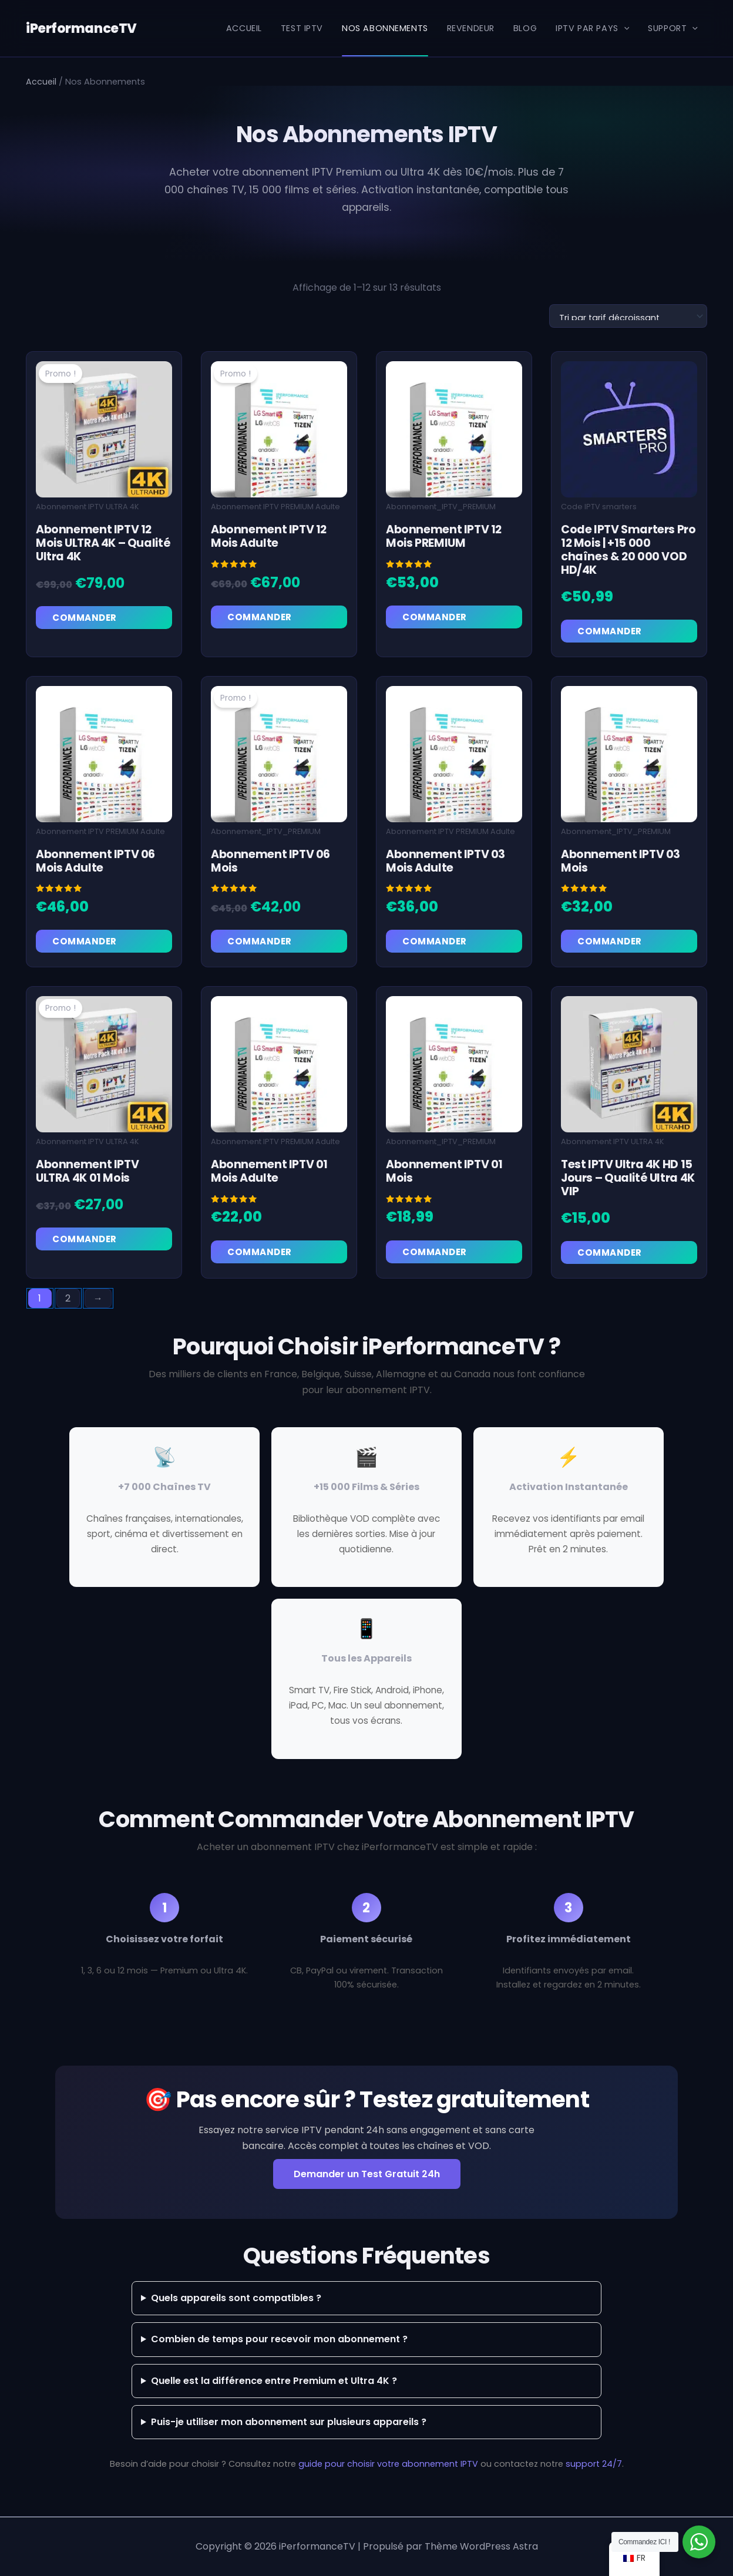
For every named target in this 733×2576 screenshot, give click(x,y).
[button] (624, 28)
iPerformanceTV (79, 28)
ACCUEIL (244, 28)
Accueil (41, 82)
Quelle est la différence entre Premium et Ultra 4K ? (274, 2380)
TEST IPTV (302, 28)
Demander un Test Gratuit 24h (367, 2174)
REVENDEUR (471, 28)
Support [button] (673, 28)
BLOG (525, 28)
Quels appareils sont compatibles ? (236, 2298)
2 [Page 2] (68, 1298)
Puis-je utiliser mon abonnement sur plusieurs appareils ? (288, 2422)
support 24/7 (594, 2464)
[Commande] (628, 316)
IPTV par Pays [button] (592, 28)
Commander (84, 617)
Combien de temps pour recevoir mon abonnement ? (279, 2339)
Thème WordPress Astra (481, 2546)
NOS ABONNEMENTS (385, 28)
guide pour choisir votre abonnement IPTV (388, 2464)
